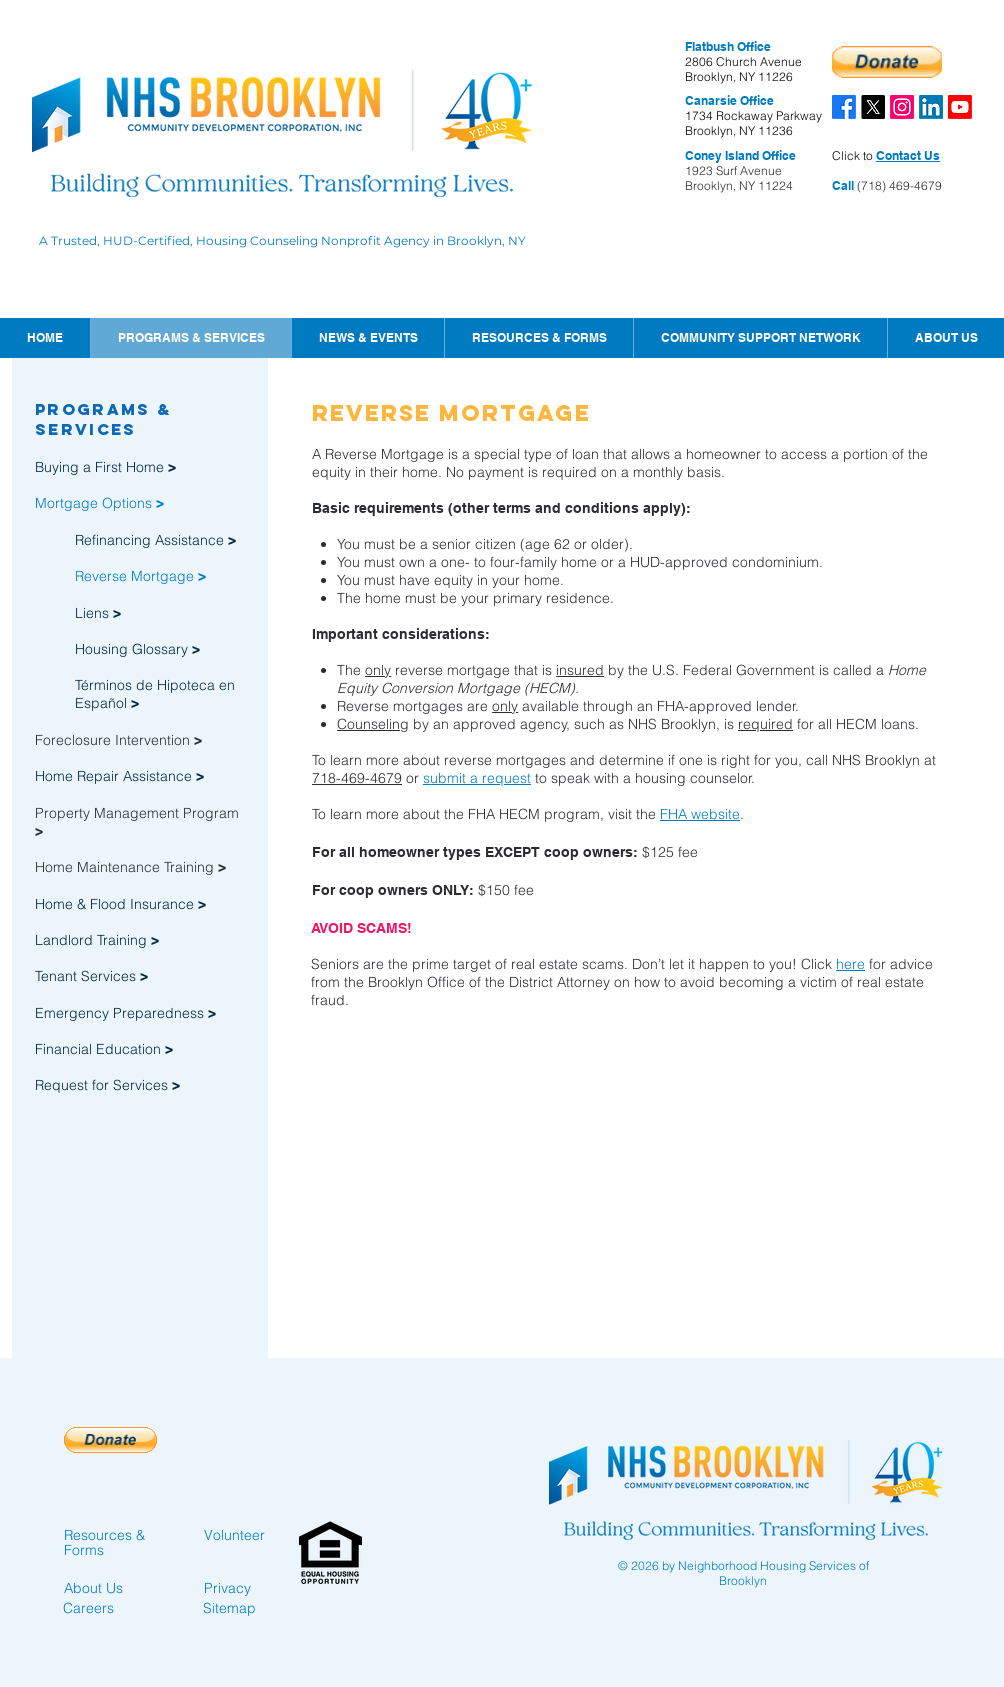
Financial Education (100, 1049)
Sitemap (229, 1608)
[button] (367, 338)
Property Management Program (137, 813)
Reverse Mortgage (140, 576)
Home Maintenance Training (130, 867)
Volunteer (234, 1535)
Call (843, 185)
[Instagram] (902, 107)
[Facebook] (844, 107)
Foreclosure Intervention (118, 740)
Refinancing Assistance (155, 540)
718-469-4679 (357, 778)
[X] (873, 107)
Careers (88, 1608)
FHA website (700, 814)
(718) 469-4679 (898, 185)
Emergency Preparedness (119, 1013)
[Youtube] (960, 107)
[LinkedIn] (931, 107)
